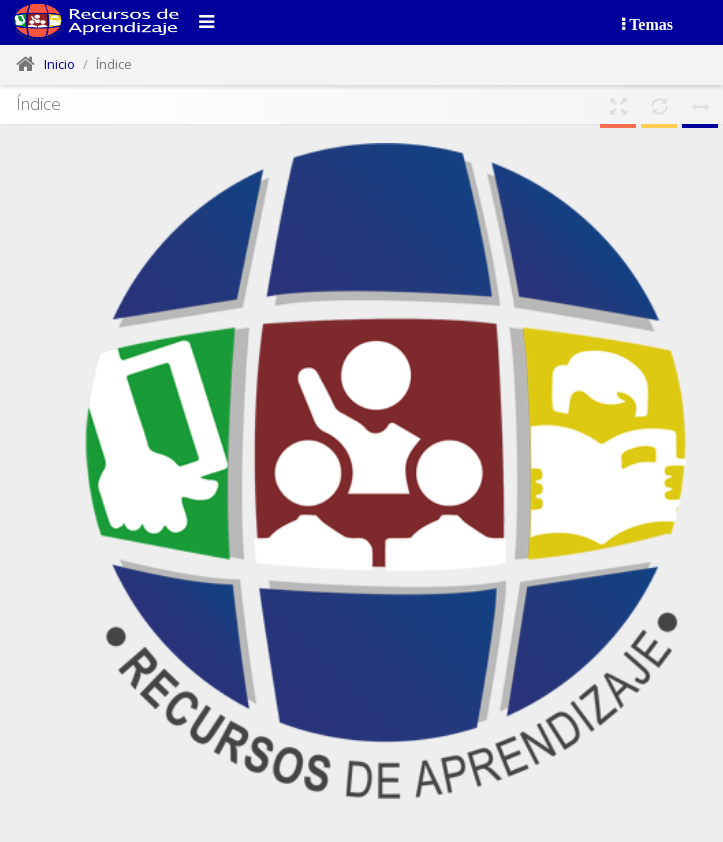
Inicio (59, 64)
